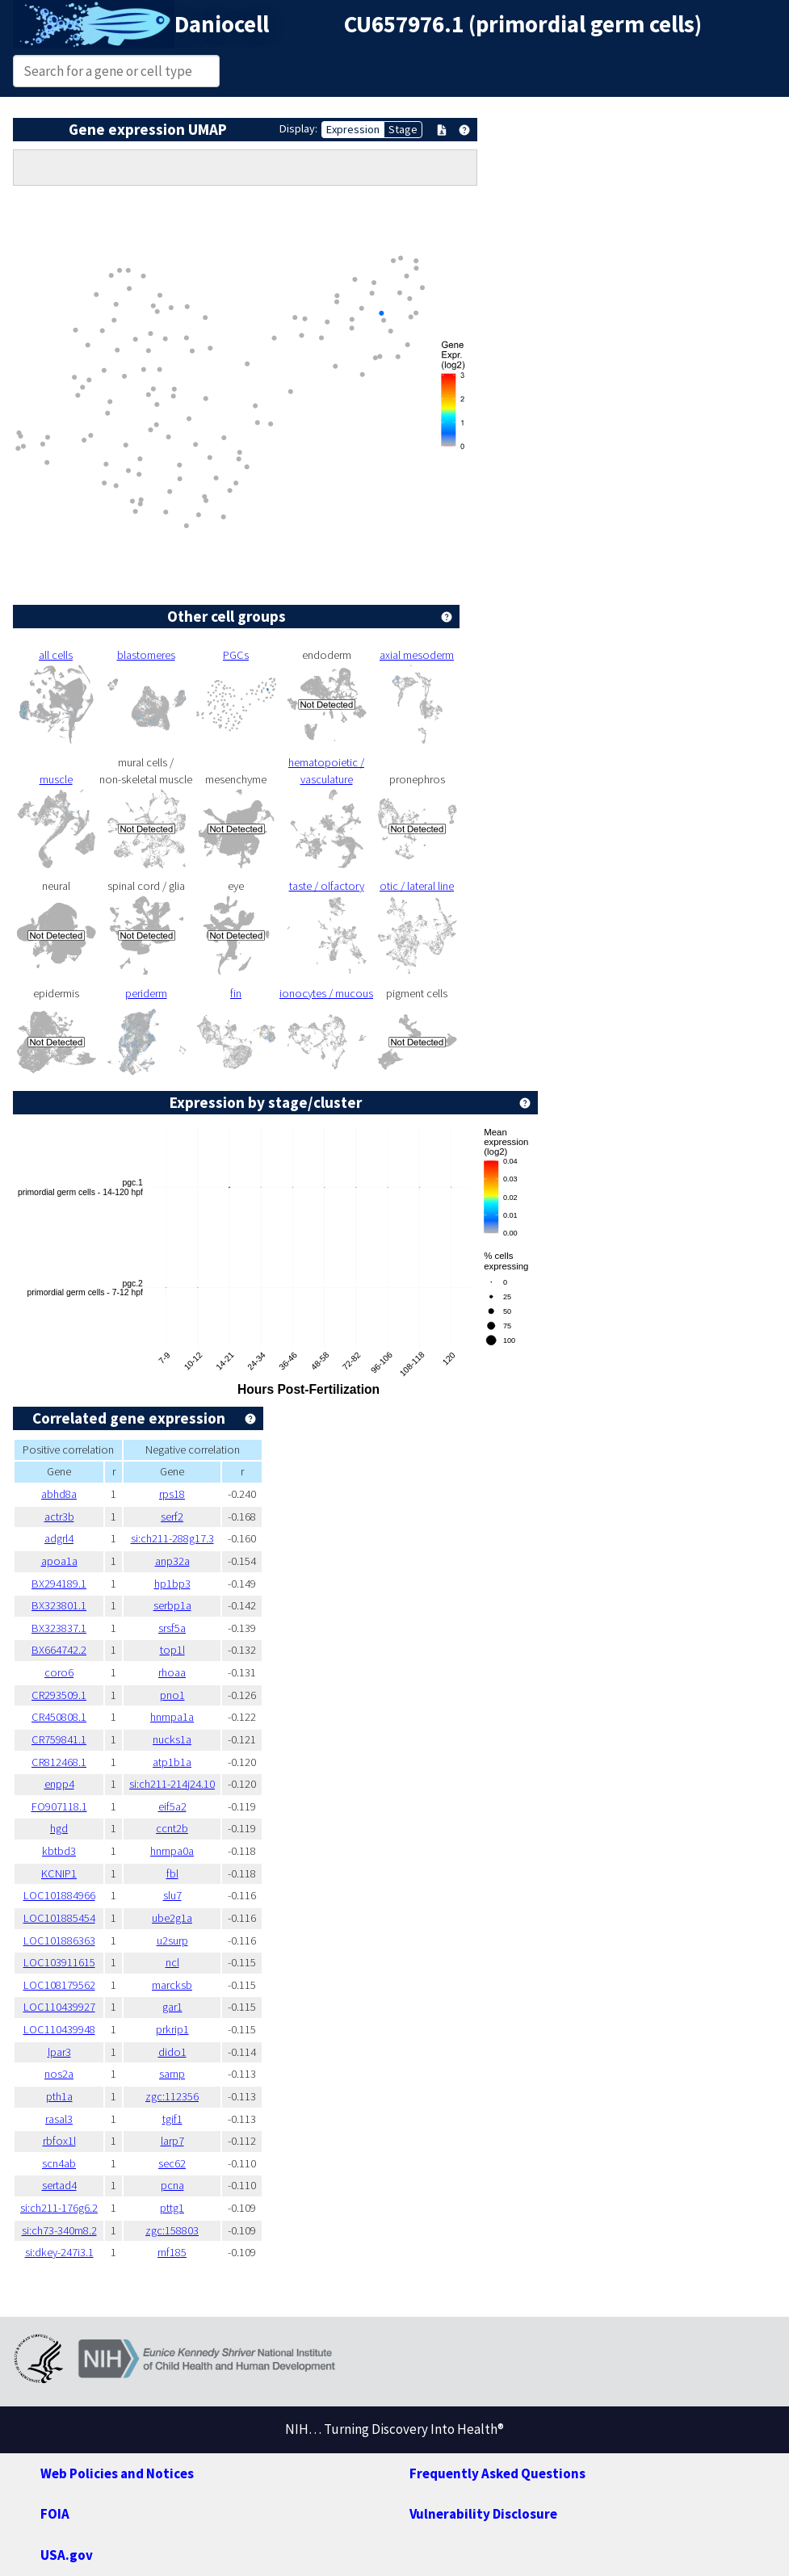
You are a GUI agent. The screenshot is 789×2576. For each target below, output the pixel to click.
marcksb (172, 1985)
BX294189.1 (58, 1583)
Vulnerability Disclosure (483, 2514)
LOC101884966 (59, 1895)
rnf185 (172, 2252)
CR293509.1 (58, 1695)
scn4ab (59, 2163)
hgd (59, 1828)
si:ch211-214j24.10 (172, 1784)
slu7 (172, 1895)
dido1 (172, 2052)
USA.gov (66, 2555)
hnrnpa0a (172, 1851)
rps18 (172, 1494)
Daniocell (221, 24)
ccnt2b (172, 1828)
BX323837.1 (58, 1628)
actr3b (59, 1516)
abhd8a (59, 1494)
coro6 (58, 1672)
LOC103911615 (59, 1962)
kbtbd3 (59, 1851)
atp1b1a (172, 1762)
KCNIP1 (59, 1873)
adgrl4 (58, 1538)
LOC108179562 (59, 1985)
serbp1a (172, 1605)
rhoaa (172, 1672)
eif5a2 (172, 1806)
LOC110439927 (59, 2006)
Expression (353, 129)
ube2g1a (172, 1918)
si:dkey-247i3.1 (59, 2252)
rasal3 (59, 2119)
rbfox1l (59, 2140)
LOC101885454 (59, 1918)
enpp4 (59, 1784)
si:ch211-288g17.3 (172, 1538)
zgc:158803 (172, 2230)
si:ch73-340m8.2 (59, 2230)
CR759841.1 (58, 1739)
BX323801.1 (58, 1605)
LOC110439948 (59, 2029)
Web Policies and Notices (117, 2473)
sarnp (172, 2073)
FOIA (54, 2514)
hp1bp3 (172, 1583)
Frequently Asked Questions (497, 2473)
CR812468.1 (58, 1762)
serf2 (172, 1516)
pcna (172, 2185)
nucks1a (172, 1739)
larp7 (172, 2140)
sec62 (172, 2163)
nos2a (58, 2073)
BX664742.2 (58, 1650)
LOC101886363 (59, 1940)
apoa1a (59, 1561)
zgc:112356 (172, 2096)
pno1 (172, 1695)
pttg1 (172, 2208)
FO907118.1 (59, 1806)
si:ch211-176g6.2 (59, 2208)
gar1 (172, 2006)
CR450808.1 (58, 1717)
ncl (172, 1962)
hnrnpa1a (172, 1717)
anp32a (172, 1561)
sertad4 (59, 2185)
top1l (172, 1650)
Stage (403, 129)
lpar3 (59, 2052)
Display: (298, 128)
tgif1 (172, 2119)
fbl (172, 1873)
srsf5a (172, 1628)
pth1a (59, 2096)
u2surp (172, 1940)
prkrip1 (172, 2029)
